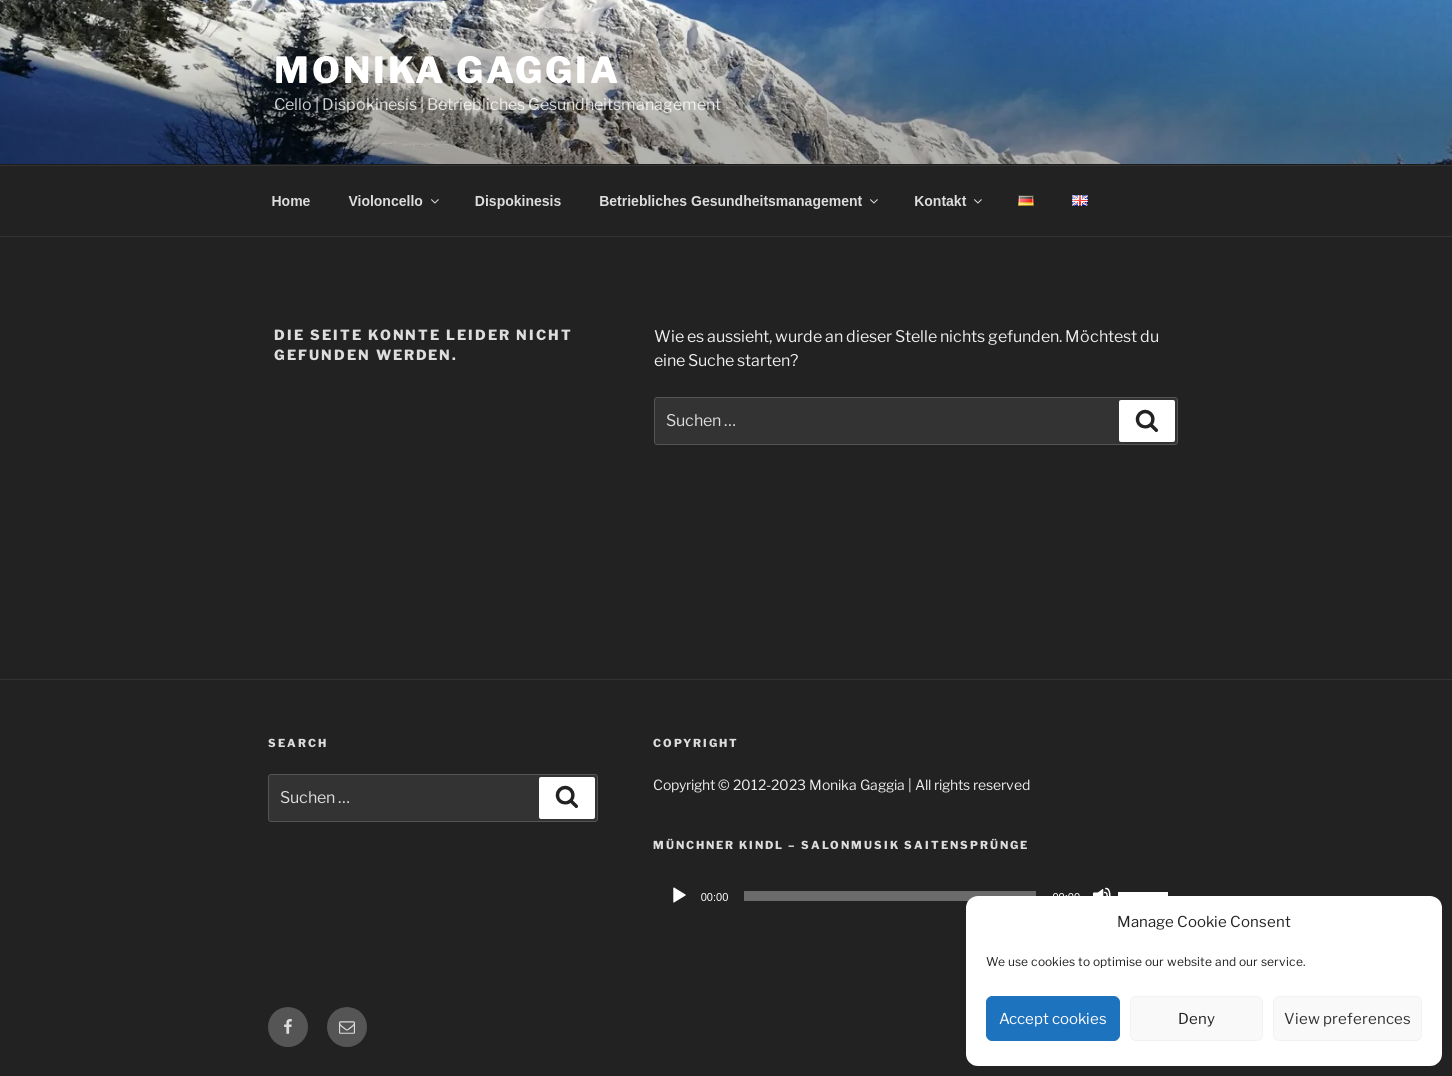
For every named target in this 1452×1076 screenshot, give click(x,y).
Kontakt (949, 201)
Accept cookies (1053, 1019)
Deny (1196, 1019)
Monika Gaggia (447, 70)
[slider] (890, 896)
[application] (918, 896)
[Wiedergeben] (679, 896)
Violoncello (394, 201)
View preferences (1347, 1019)
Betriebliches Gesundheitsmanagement (740, 201)
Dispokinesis (518, 201)
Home (291, 201)
